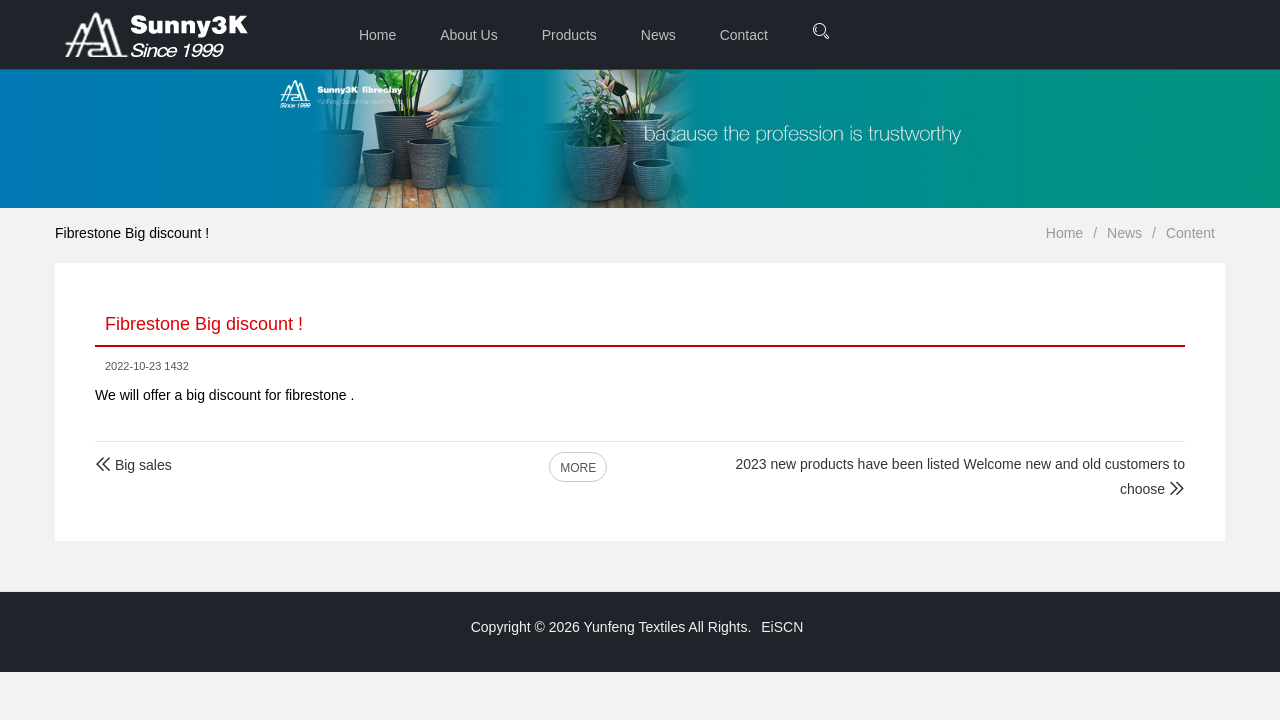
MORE (578, 468)
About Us (469, 35)
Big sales (133, 465)
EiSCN (782, 627)
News (658, 35)
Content (1190, 233)
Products (569, 35)
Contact (744, 35)
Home (377, 35)
